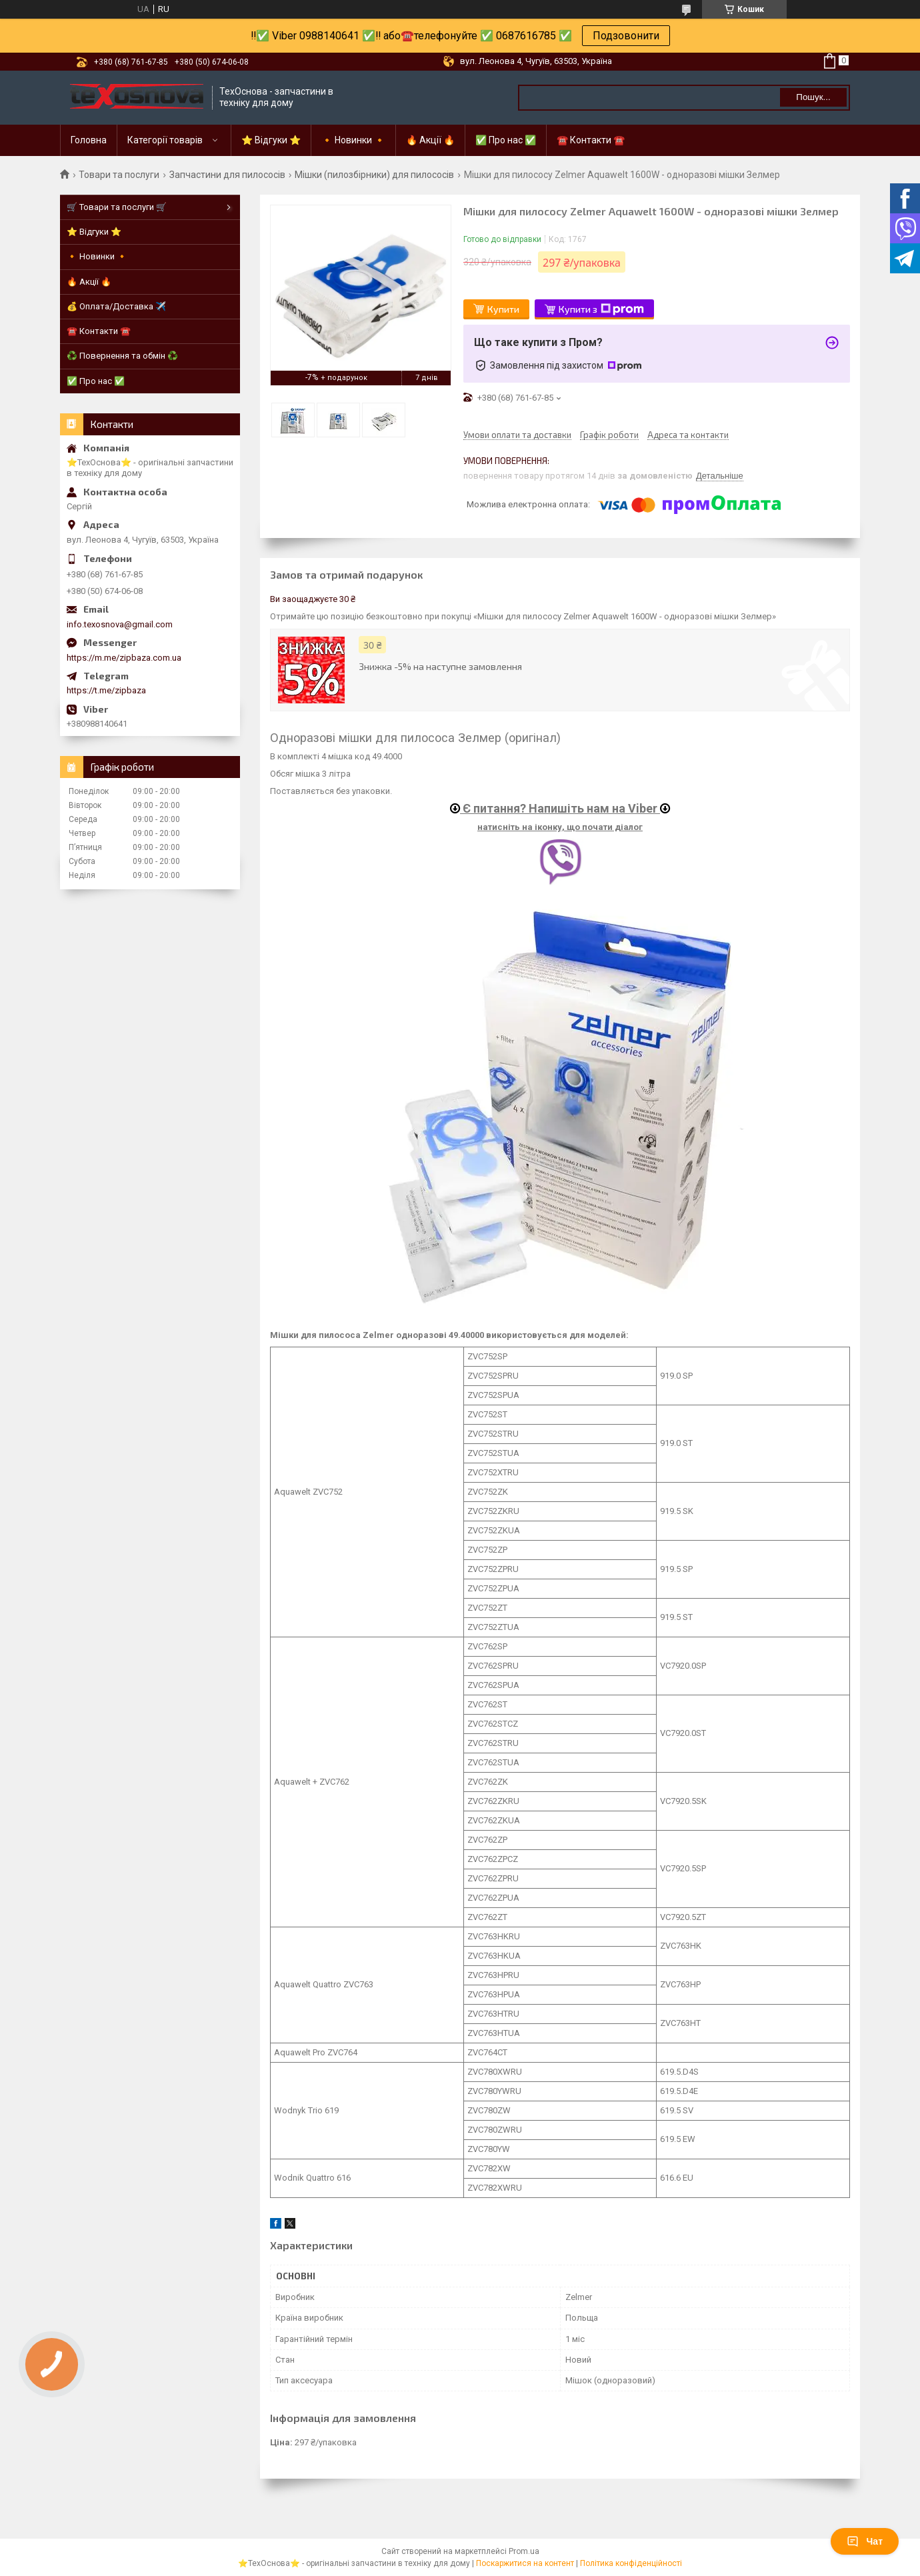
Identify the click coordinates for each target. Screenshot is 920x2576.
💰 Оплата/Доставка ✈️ (116, 306)
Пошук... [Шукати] (813, 97)
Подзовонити (626, 35)
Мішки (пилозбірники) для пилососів (374, 174)
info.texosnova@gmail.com (120, 624)
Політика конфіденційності (631, 2563)
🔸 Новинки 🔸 (353, 140)
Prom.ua (524, 2551)
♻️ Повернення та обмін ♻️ (122, 356)
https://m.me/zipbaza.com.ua (124, 658)
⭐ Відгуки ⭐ (271, 140)
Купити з (601, 309)
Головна (89, 140)
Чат (865, 2541)
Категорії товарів (165, 140)
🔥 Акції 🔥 (430, 140)
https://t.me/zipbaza (106, 690)
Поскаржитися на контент (525, 2563)
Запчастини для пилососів (227, 174)
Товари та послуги (119, 174)
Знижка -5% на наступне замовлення (440, 666)
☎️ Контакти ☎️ (591, 140)
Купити (503, 309)
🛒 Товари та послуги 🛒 (117, 207)
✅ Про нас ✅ (505, 140)
